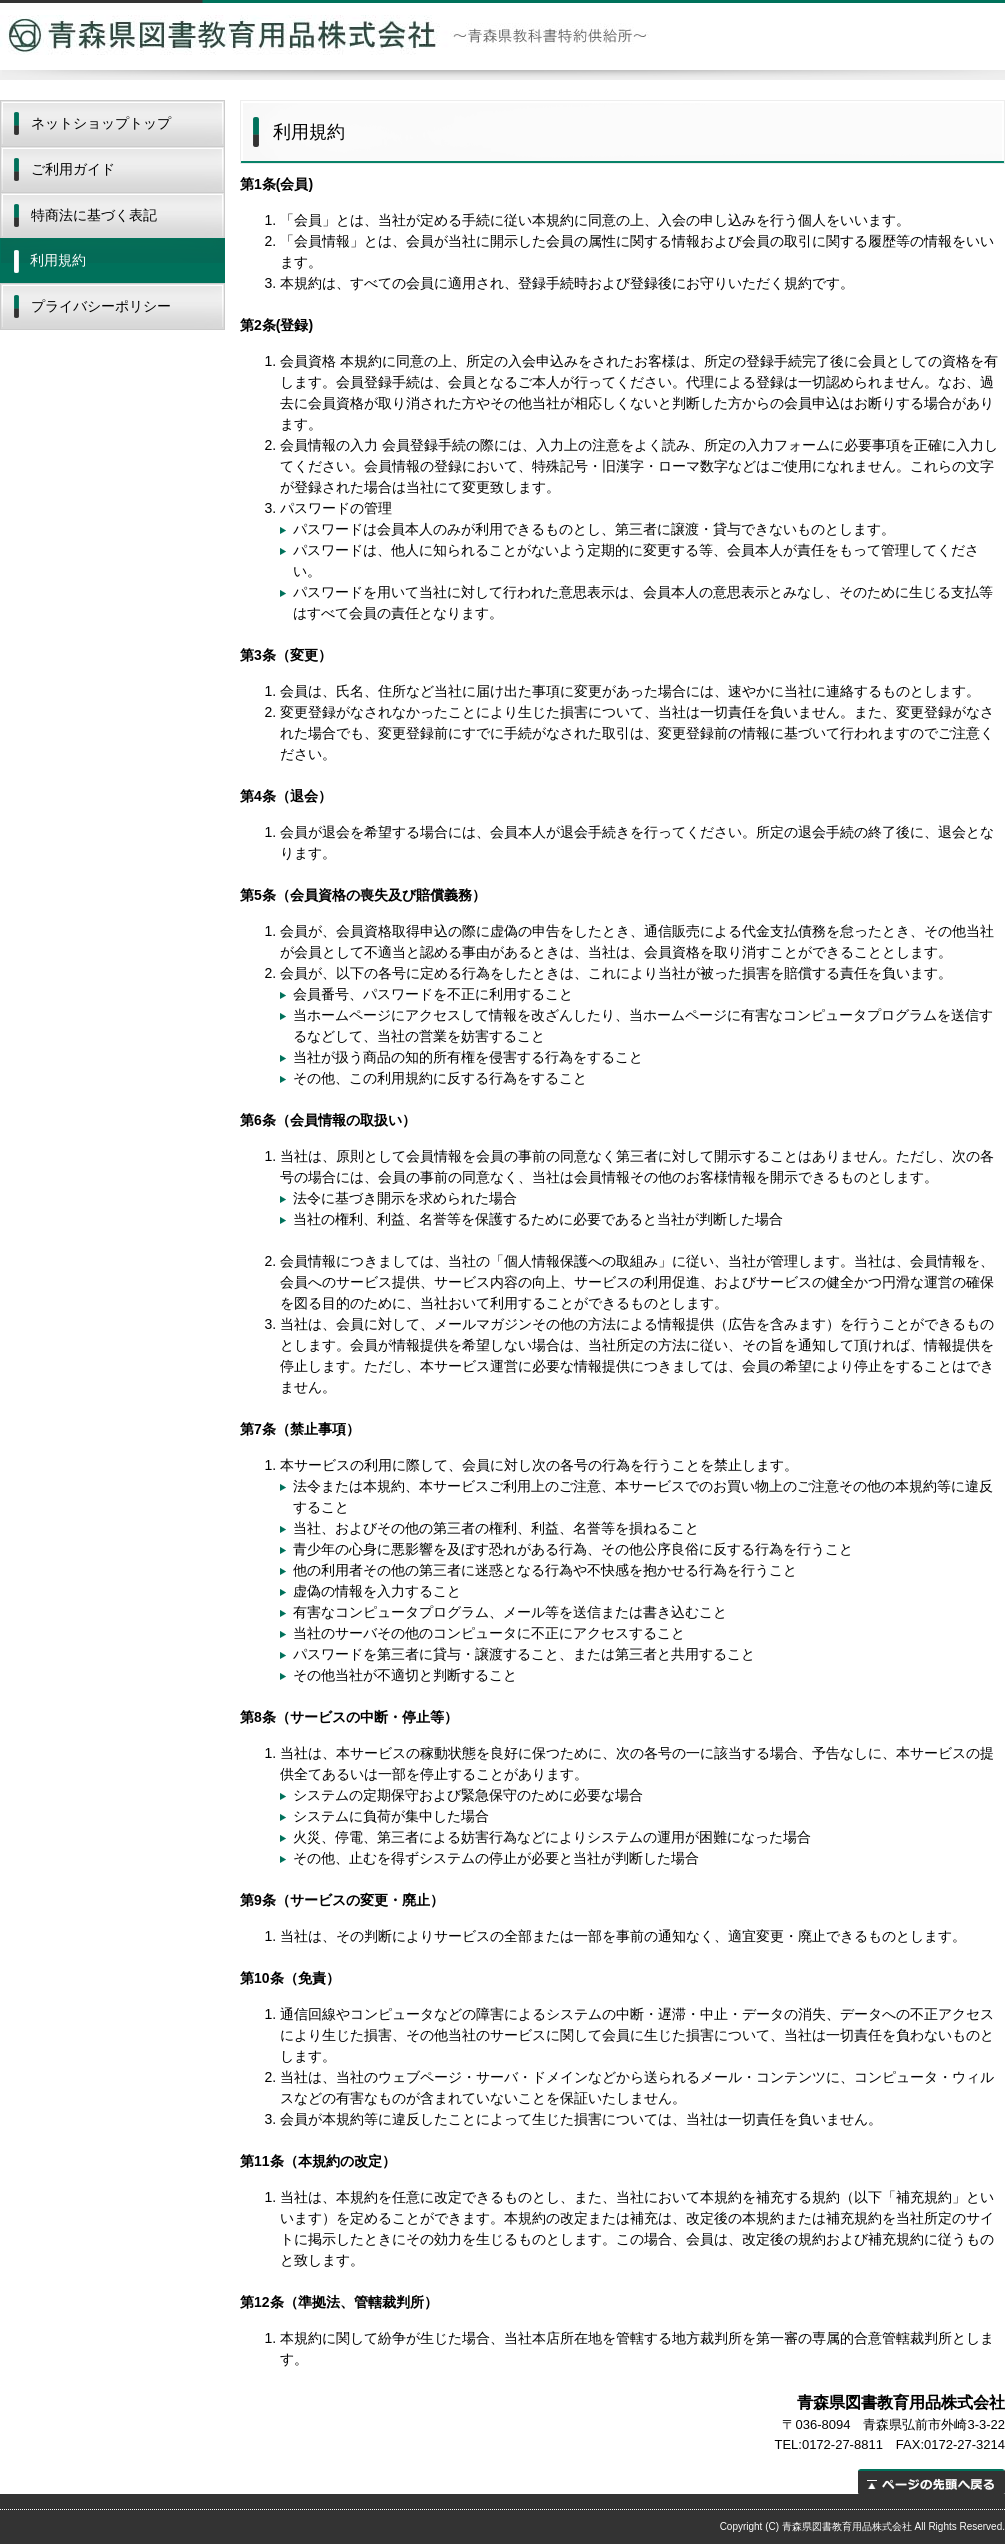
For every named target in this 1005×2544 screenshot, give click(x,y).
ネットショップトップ (101, 123)
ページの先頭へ (931, 2481)
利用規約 (58, 260)
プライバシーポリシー (101, 306)
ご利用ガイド (73, 169)
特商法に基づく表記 (94, 215)
